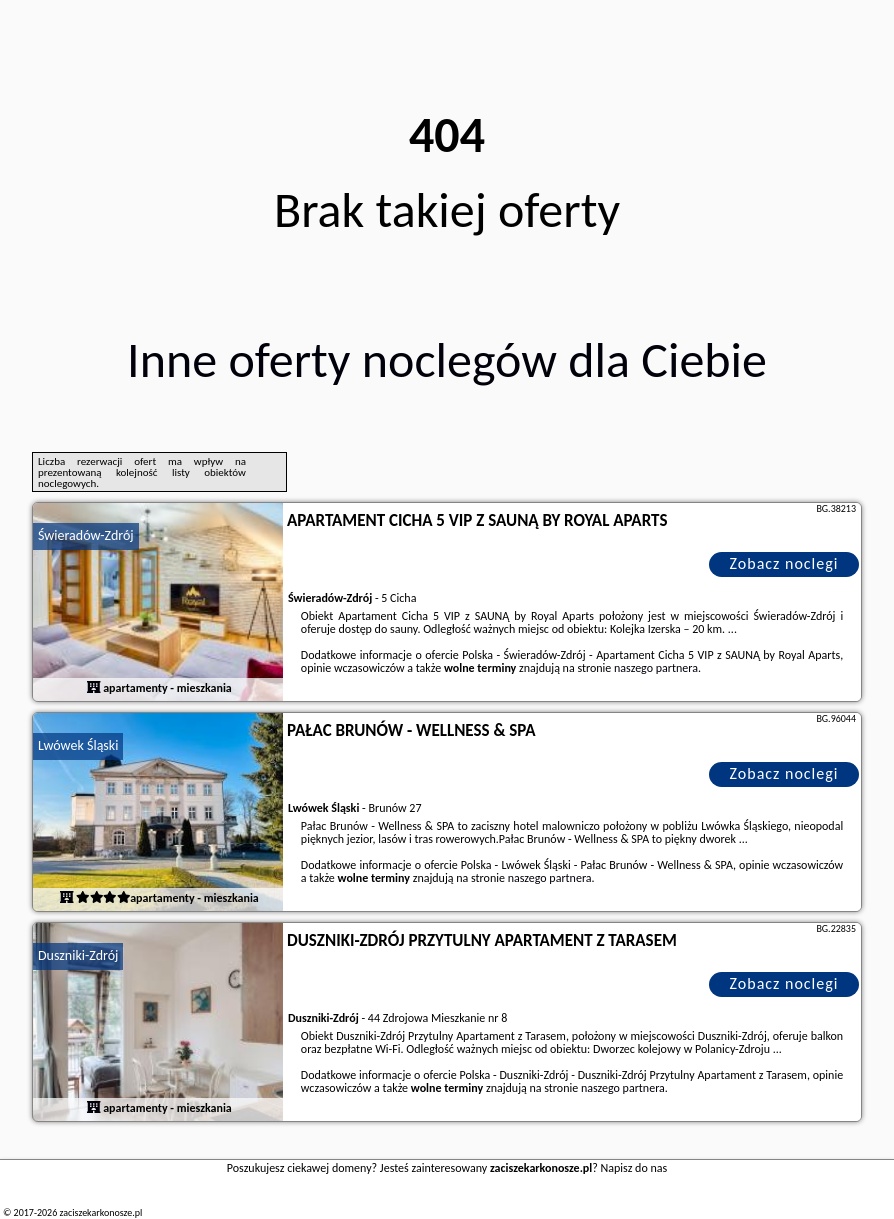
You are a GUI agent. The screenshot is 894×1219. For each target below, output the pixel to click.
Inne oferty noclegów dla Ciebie (447, 359)
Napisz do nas (634, 1168)
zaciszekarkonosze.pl (100, 1212)
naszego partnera (656, 668)
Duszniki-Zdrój (78, 955)
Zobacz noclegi (784, 563)
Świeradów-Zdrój (86, 535)
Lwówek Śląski (78, 745)
